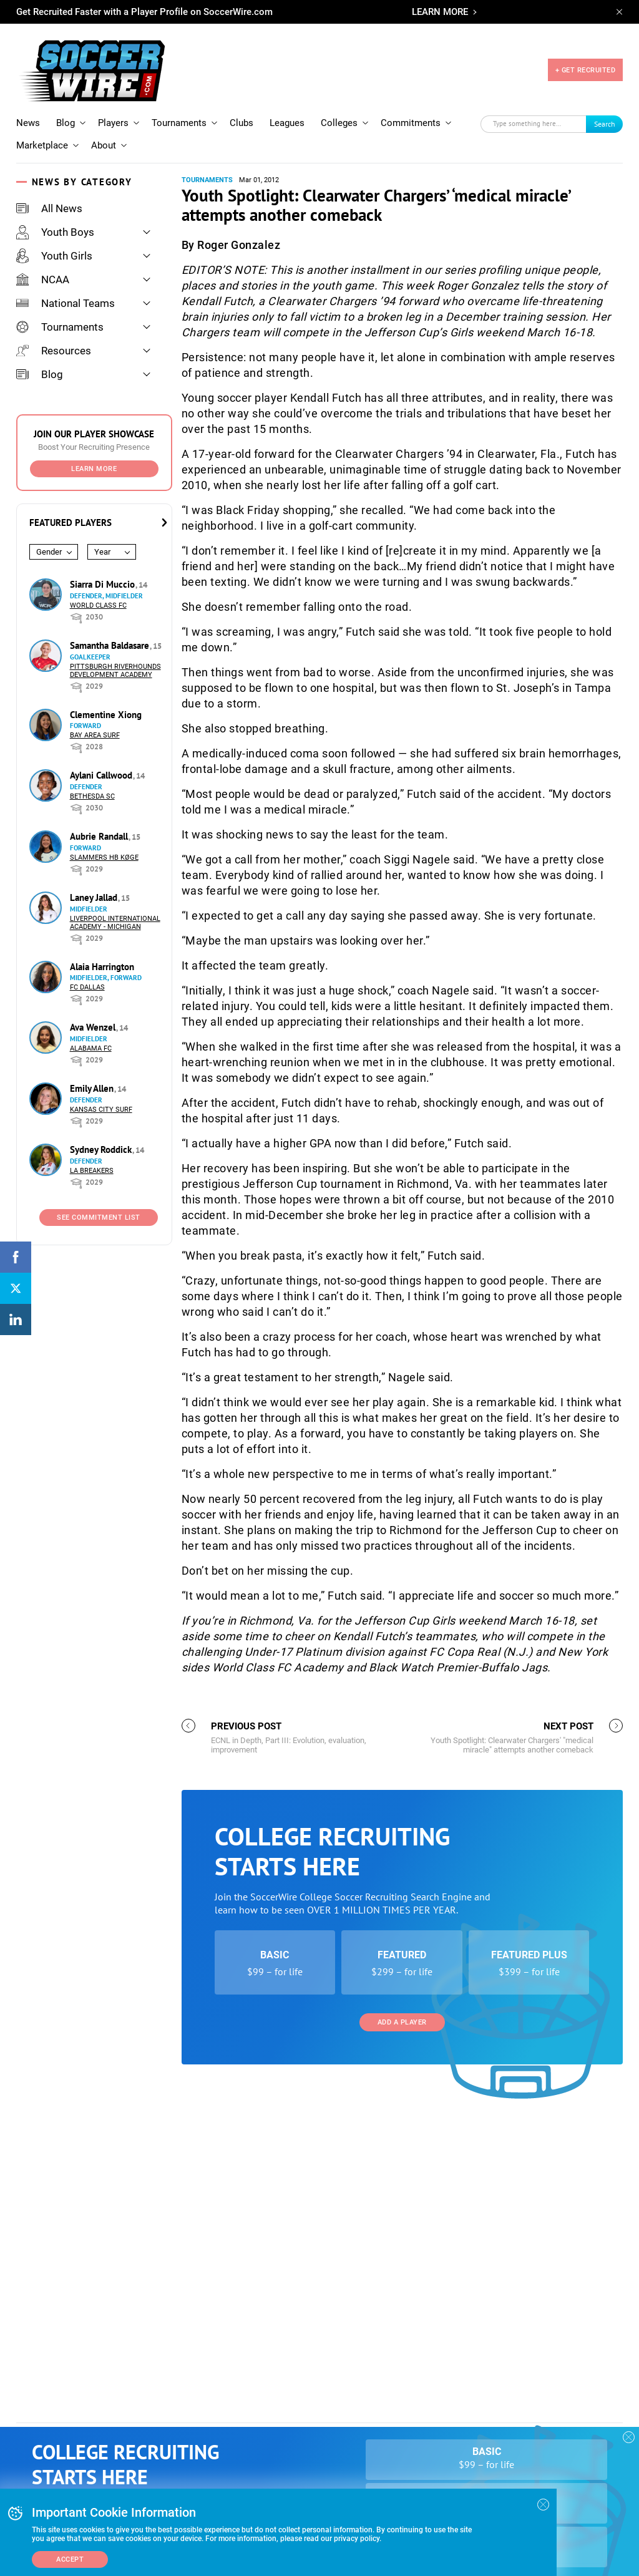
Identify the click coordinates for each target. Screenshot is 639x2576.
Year (102, 534)
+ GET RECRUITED (585, 61)
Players (113, 105)
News (28, 105)
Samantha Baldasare (111, 628)
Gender (49, 534)
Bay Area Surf (95, 718)
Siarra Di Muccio (103, 567)
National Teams (65, 285)
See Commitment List (98, 1200)
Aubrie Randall (100, 819)
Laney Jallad (95, 880)
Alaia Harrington (102, 949)
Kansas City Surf (101, 1092)
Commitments (411, 105)
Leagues (287, 105)
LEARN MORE (440, 11)
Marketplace (42, 128)
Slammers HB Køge (104, 840)
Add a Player (402, 2362)
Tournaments (179, 105)
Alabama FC (91, 1031)
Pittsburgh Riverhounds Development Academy (115, 653)
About (103, 128)
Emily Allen (93, 1071)
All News (49, 191)
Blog (65, 105)
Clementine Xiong (106, 697)
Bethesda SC (92, 779)
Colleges (339, 105)
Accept (70, 2559)
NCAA (42, 262)
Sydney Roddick (102, 1132)
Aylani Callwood (102, 758)
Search (604, 106)
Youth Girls (54, 238)
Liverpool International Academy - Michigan (115, 905)
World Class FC (98, 588)
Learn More (94, 451)
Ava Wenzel (94, 1010)
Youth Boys (55, 214)
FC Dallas (87, 970)
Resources (53, 333)
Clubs (241, 105)
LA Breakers (92, 1153)
